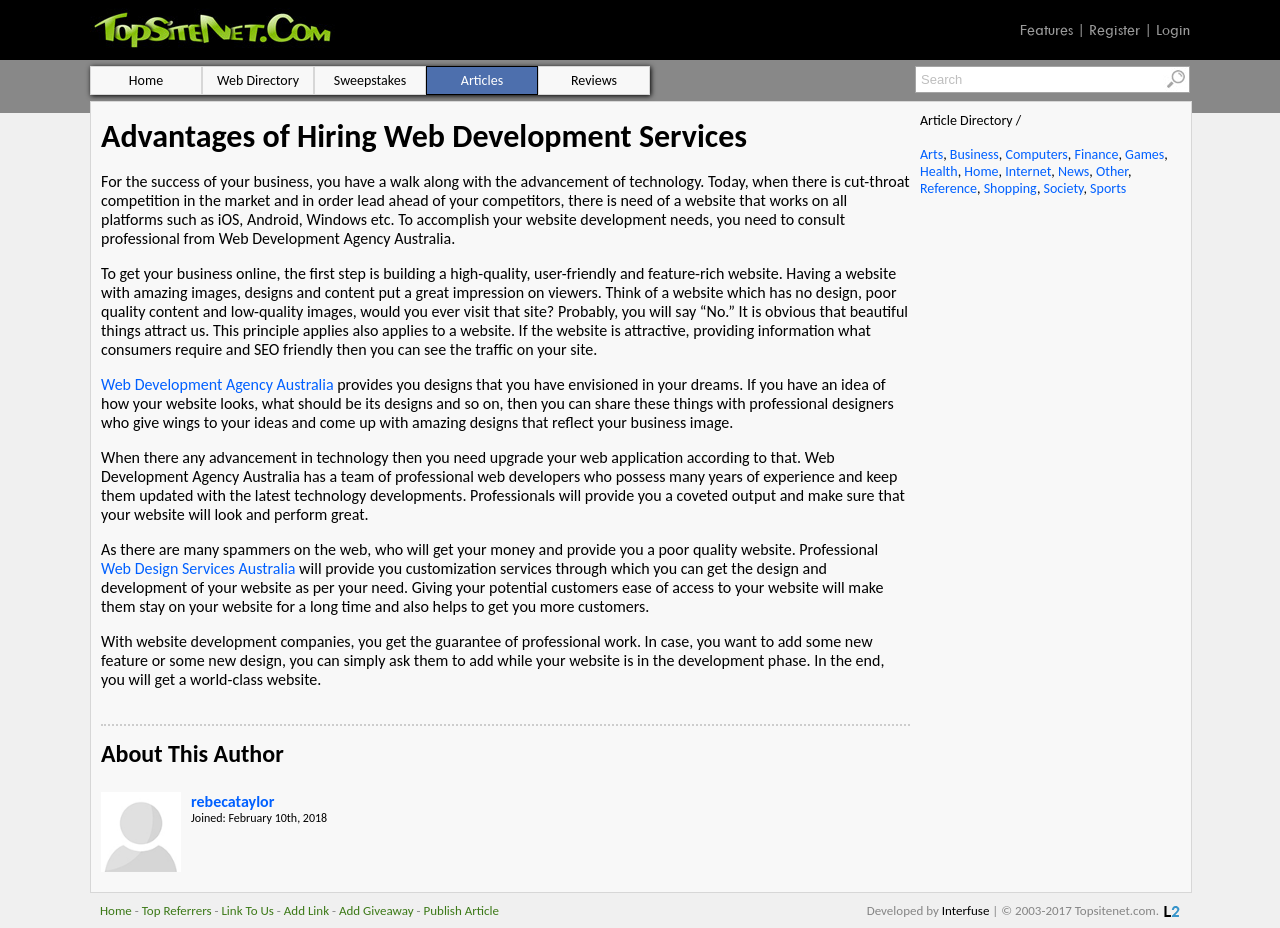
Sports (1108, 188)
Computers (1036, 154)
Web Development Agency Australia (217, 384)
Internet (1028, 171)
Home (981, 171)
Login (1173, 30)
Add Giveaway (376, 910)
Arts (931, 154)
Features (1046, 30)
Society (1064, 188)
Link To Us (247, 910)
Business (974, 154)
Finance (1096, 154)
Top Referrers (177, 910)
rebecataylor (232, 801)
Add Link (306, 910)
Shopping (1010, 188)
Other (1112, 171)
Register (1114, 30)
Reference (948, 188)
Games (1144, 154)
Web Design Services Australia (198, 568)
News (1073, 171)
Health (939, 171)
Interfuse (966, 910)
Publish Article (461, 910)
